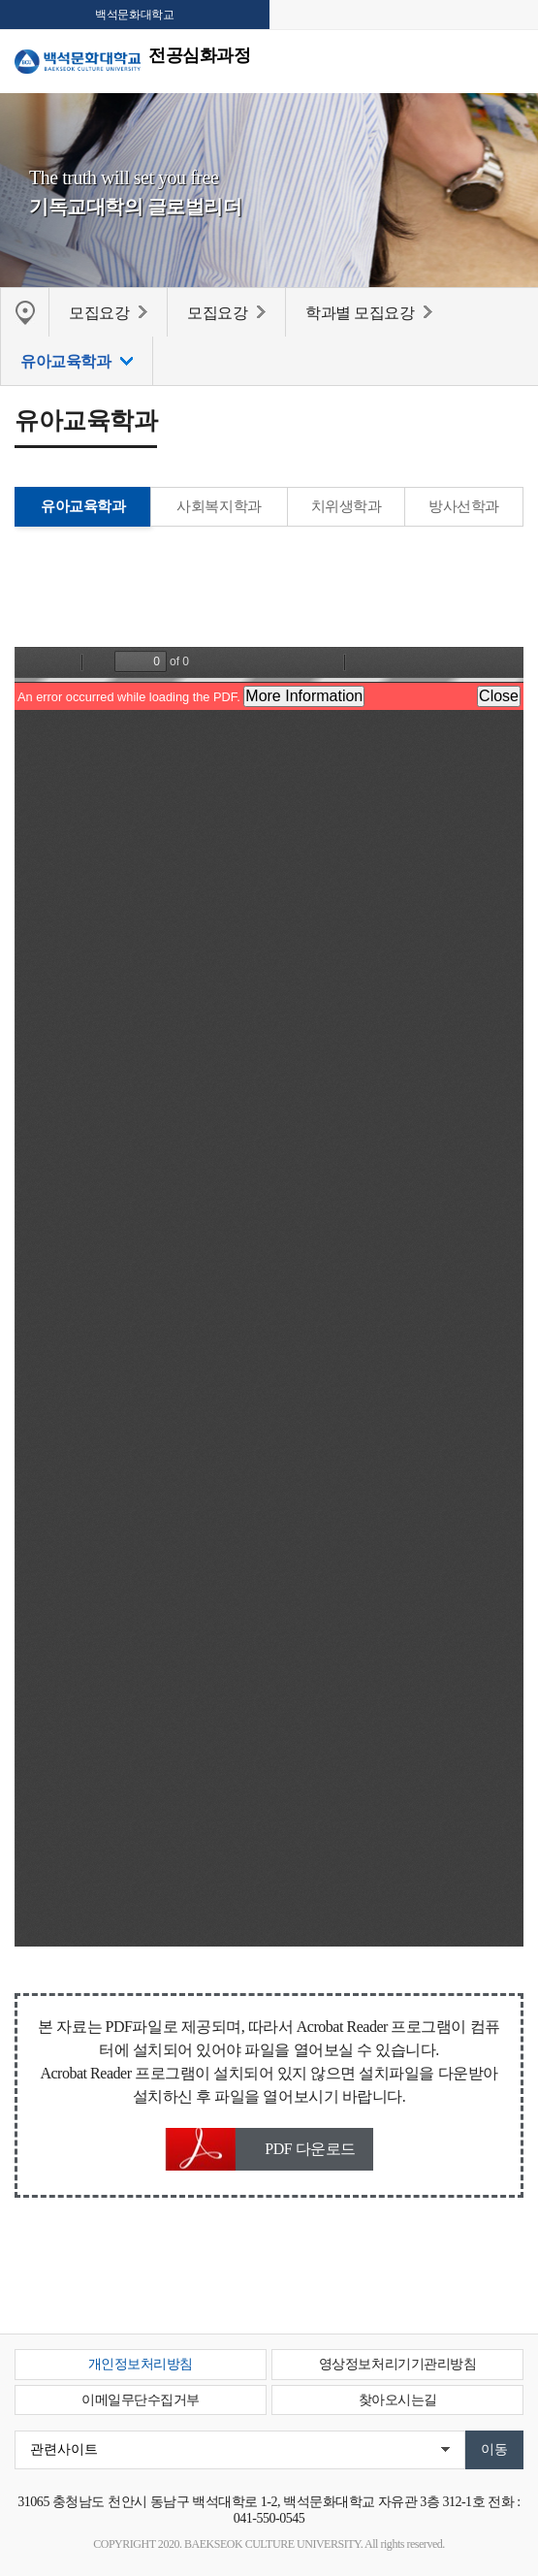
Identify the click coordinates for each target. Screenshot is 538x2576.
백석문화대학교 (134, 14)
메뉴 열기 (508, 60)
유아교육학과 (83, 506)
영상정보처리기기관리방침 (397, 2364)
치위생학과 (346, 506)
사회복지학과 (218, 506)
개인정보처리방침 (140, 2364)
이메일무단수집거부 (140, 2400)
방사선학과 (463, 506)
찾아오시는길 (398, 2400)
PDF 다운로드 (310, 2149)
